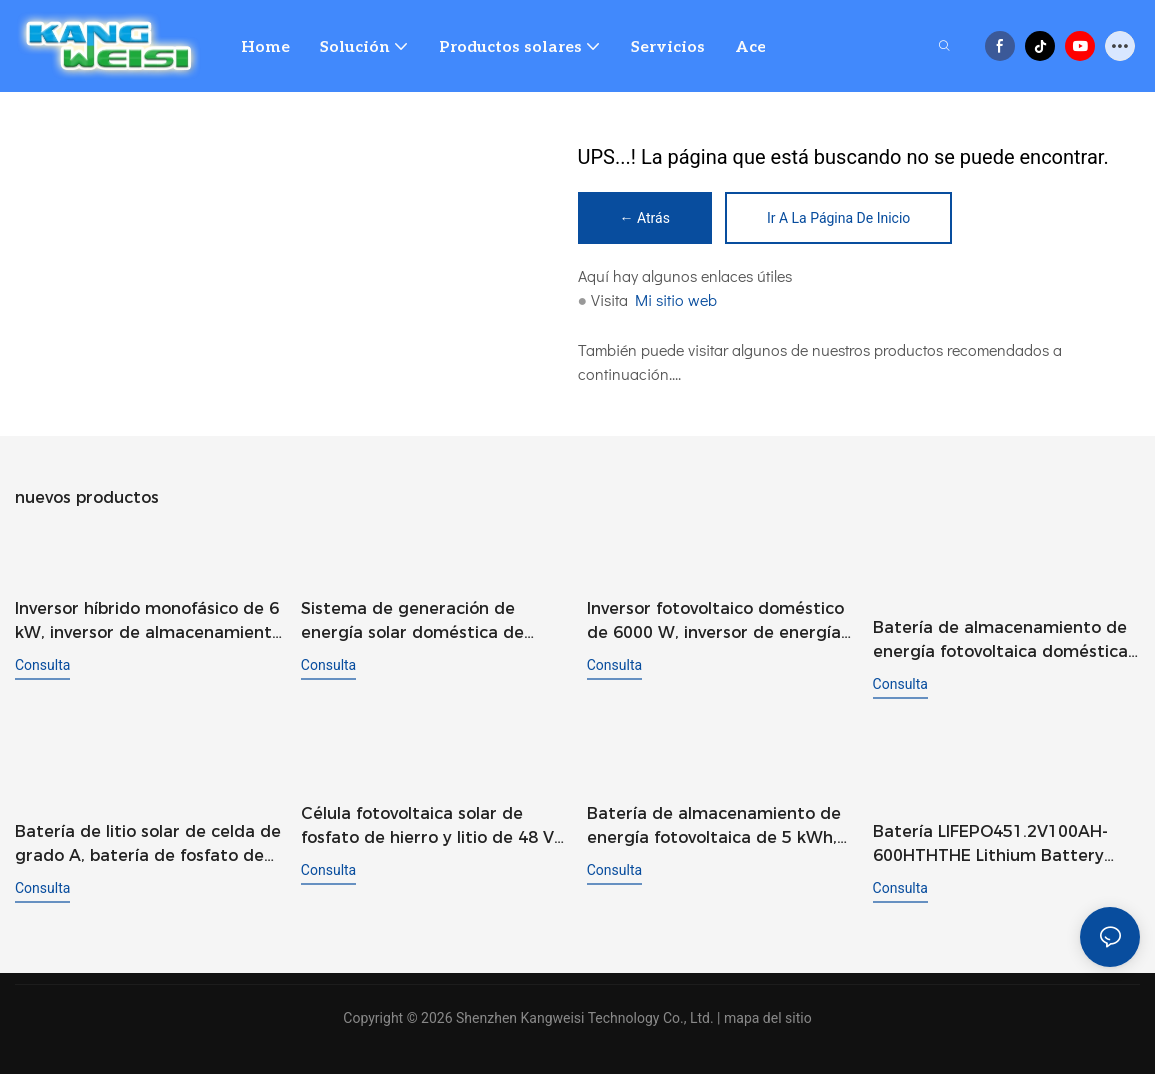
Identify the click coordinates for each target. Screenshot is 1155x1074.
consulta (42, 665)
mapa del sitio (768, 1016)
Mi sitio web (676, 299)
